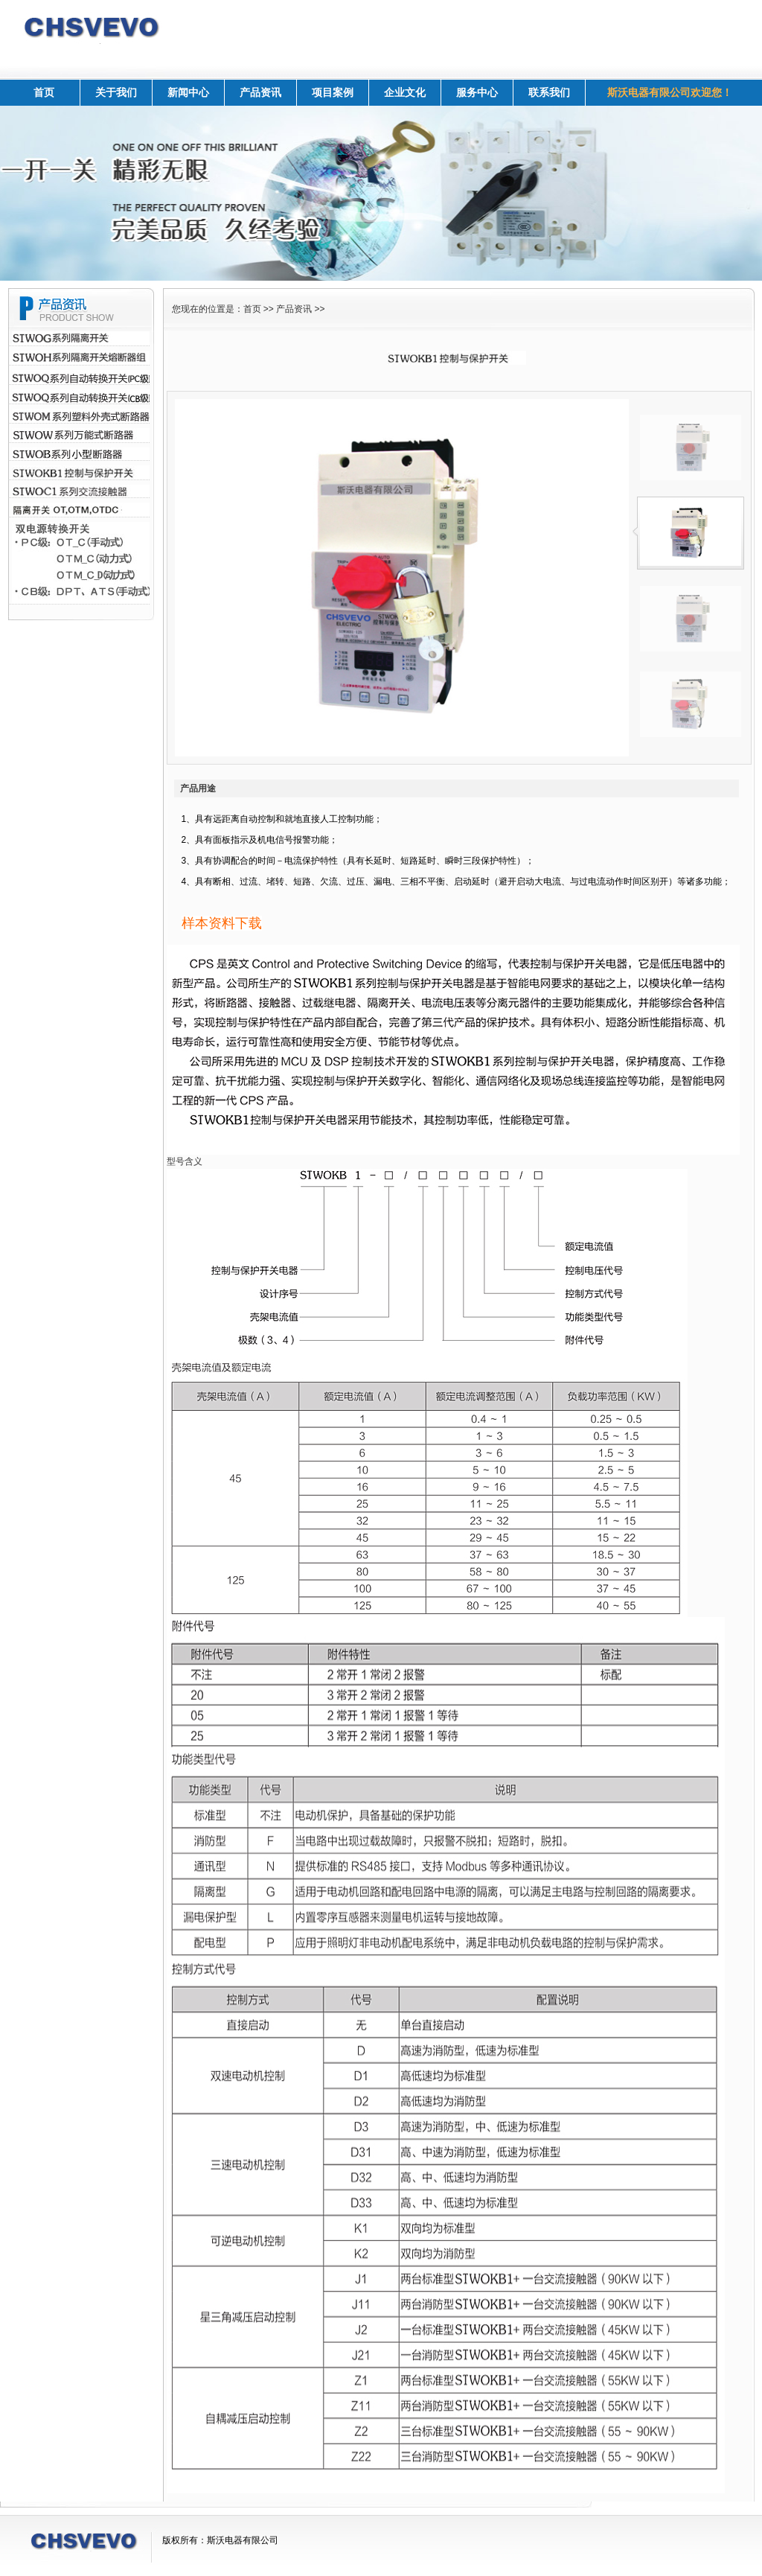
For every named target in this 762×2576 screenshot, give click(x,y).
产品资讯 (260, 92)
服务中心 (477, 92)
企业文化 (405, 92)
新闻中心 (188, 92)
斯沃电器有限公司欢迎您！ (669, 92)
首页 (43, 92)
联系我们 (549, 92)
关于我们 (116, 92)
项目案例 (332, 92)
